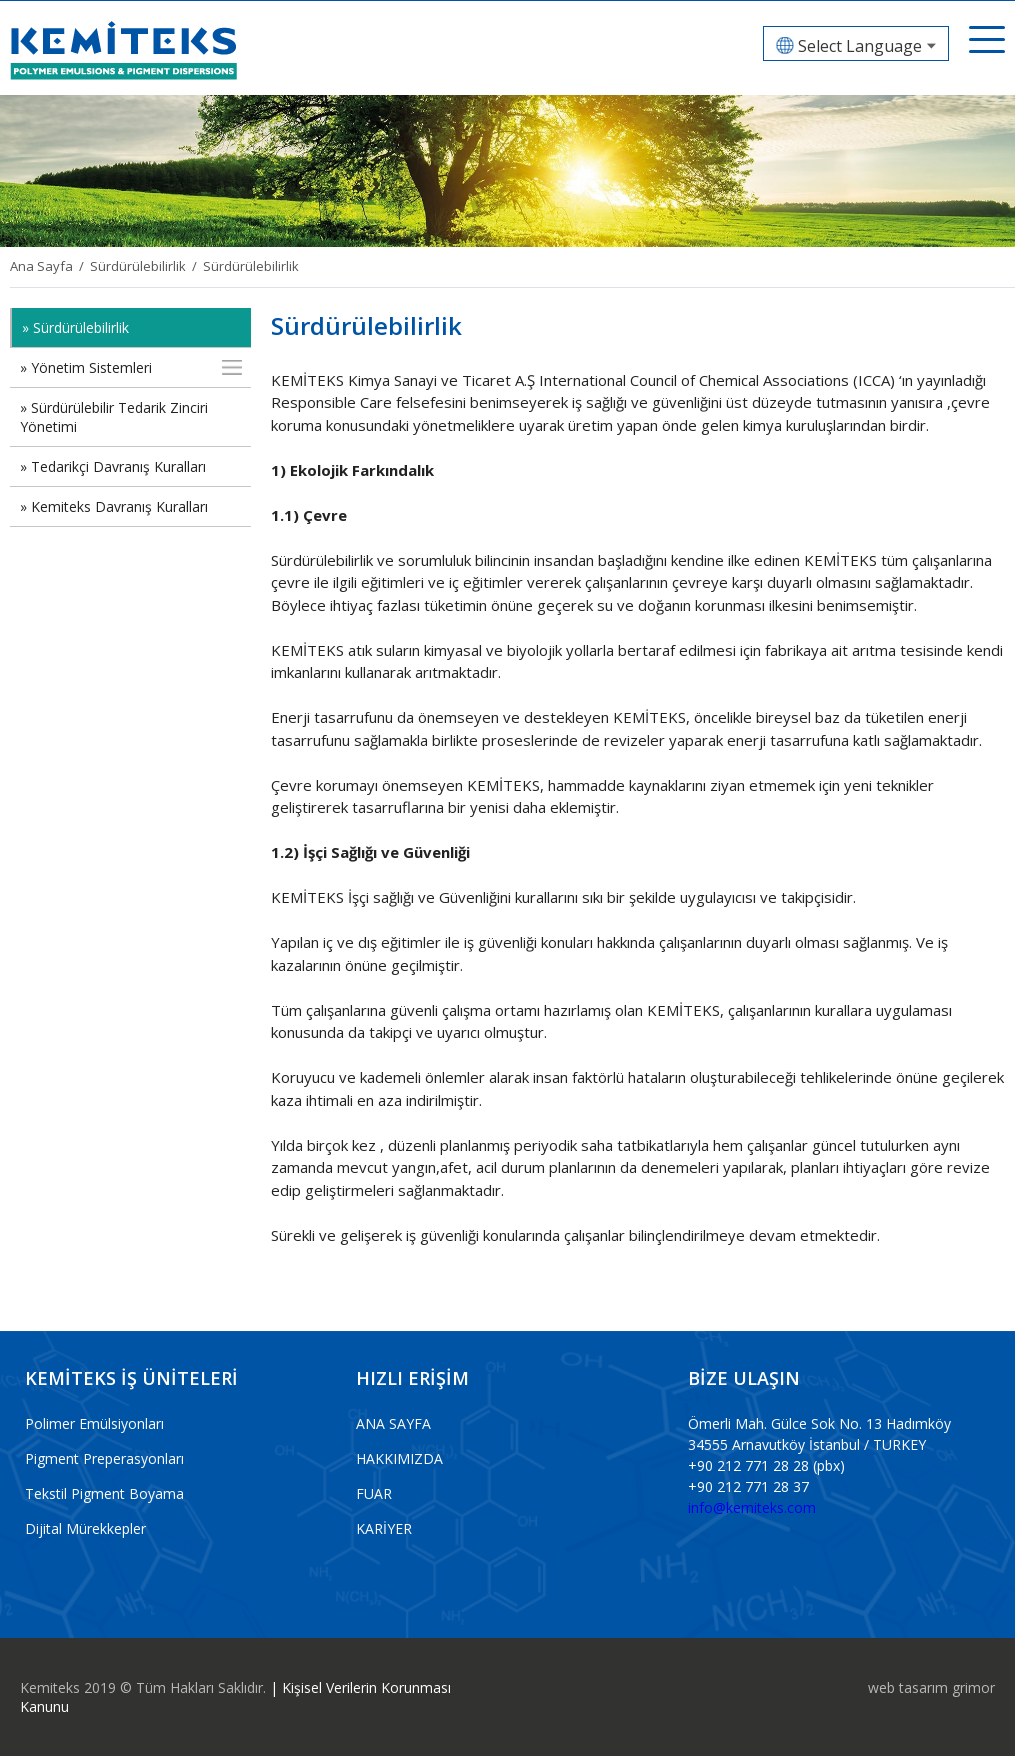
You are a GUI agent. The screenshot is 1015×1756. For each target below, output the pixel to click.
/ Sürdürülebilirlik (129, 266)
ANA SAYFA (393, 1423)
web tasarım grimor (931, 1687)
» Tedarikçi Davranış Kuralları (113, 466)
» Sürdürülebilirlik (75, 327)
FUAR (374, 1493)
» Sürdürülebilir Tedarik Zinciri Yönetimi (114, 417)
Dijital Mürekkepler (85, 1528)
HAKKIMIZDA (399, 1458)
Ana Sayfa (41, 266)
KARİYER (384, 1528)
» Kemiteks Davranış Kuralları (114, 506)
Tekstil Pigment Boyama (104, 1493)
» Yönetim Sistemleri (86, 367)
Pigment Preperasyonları (104, 1458)
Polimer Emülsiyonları (94, 1423)
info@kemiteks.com (752, 1507)
